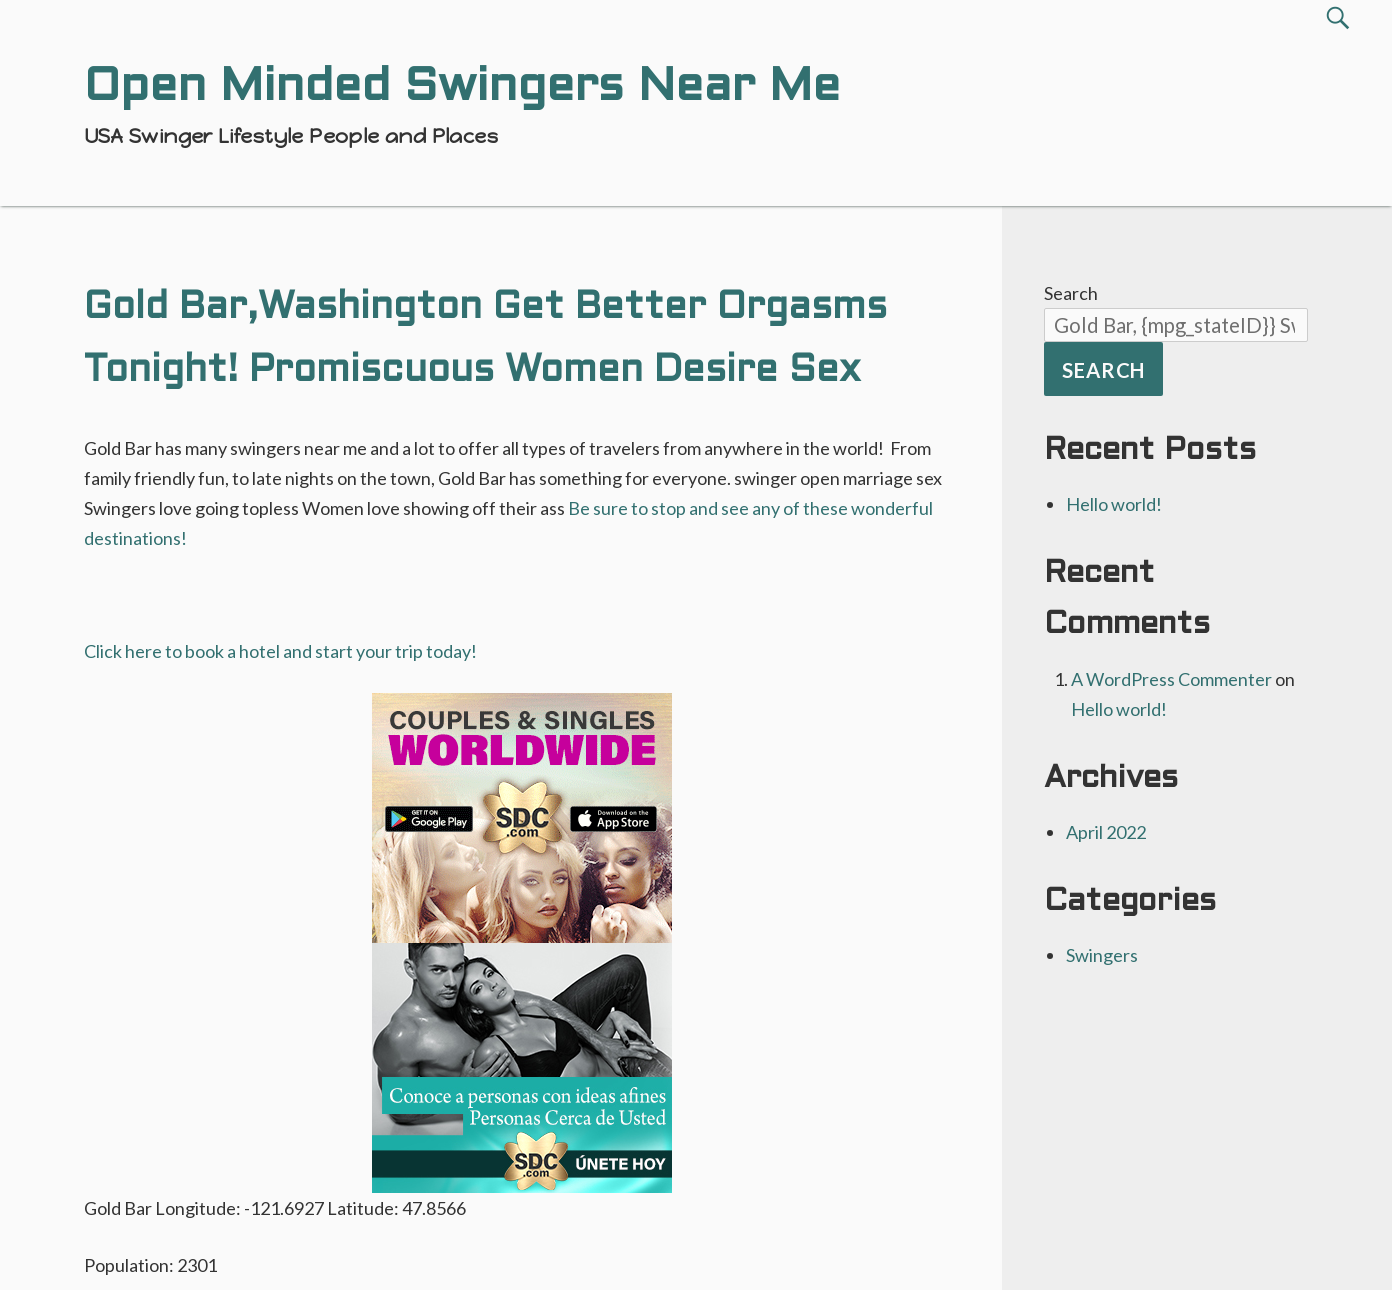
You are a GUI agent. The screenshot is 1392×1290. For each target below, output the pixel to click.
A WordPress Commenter (1171, 679)
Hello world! (1114, 504)
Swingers (1102, 955)
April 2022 (1106, 832)
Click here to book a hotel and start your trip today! (280, 651)
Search (1071, 293)
